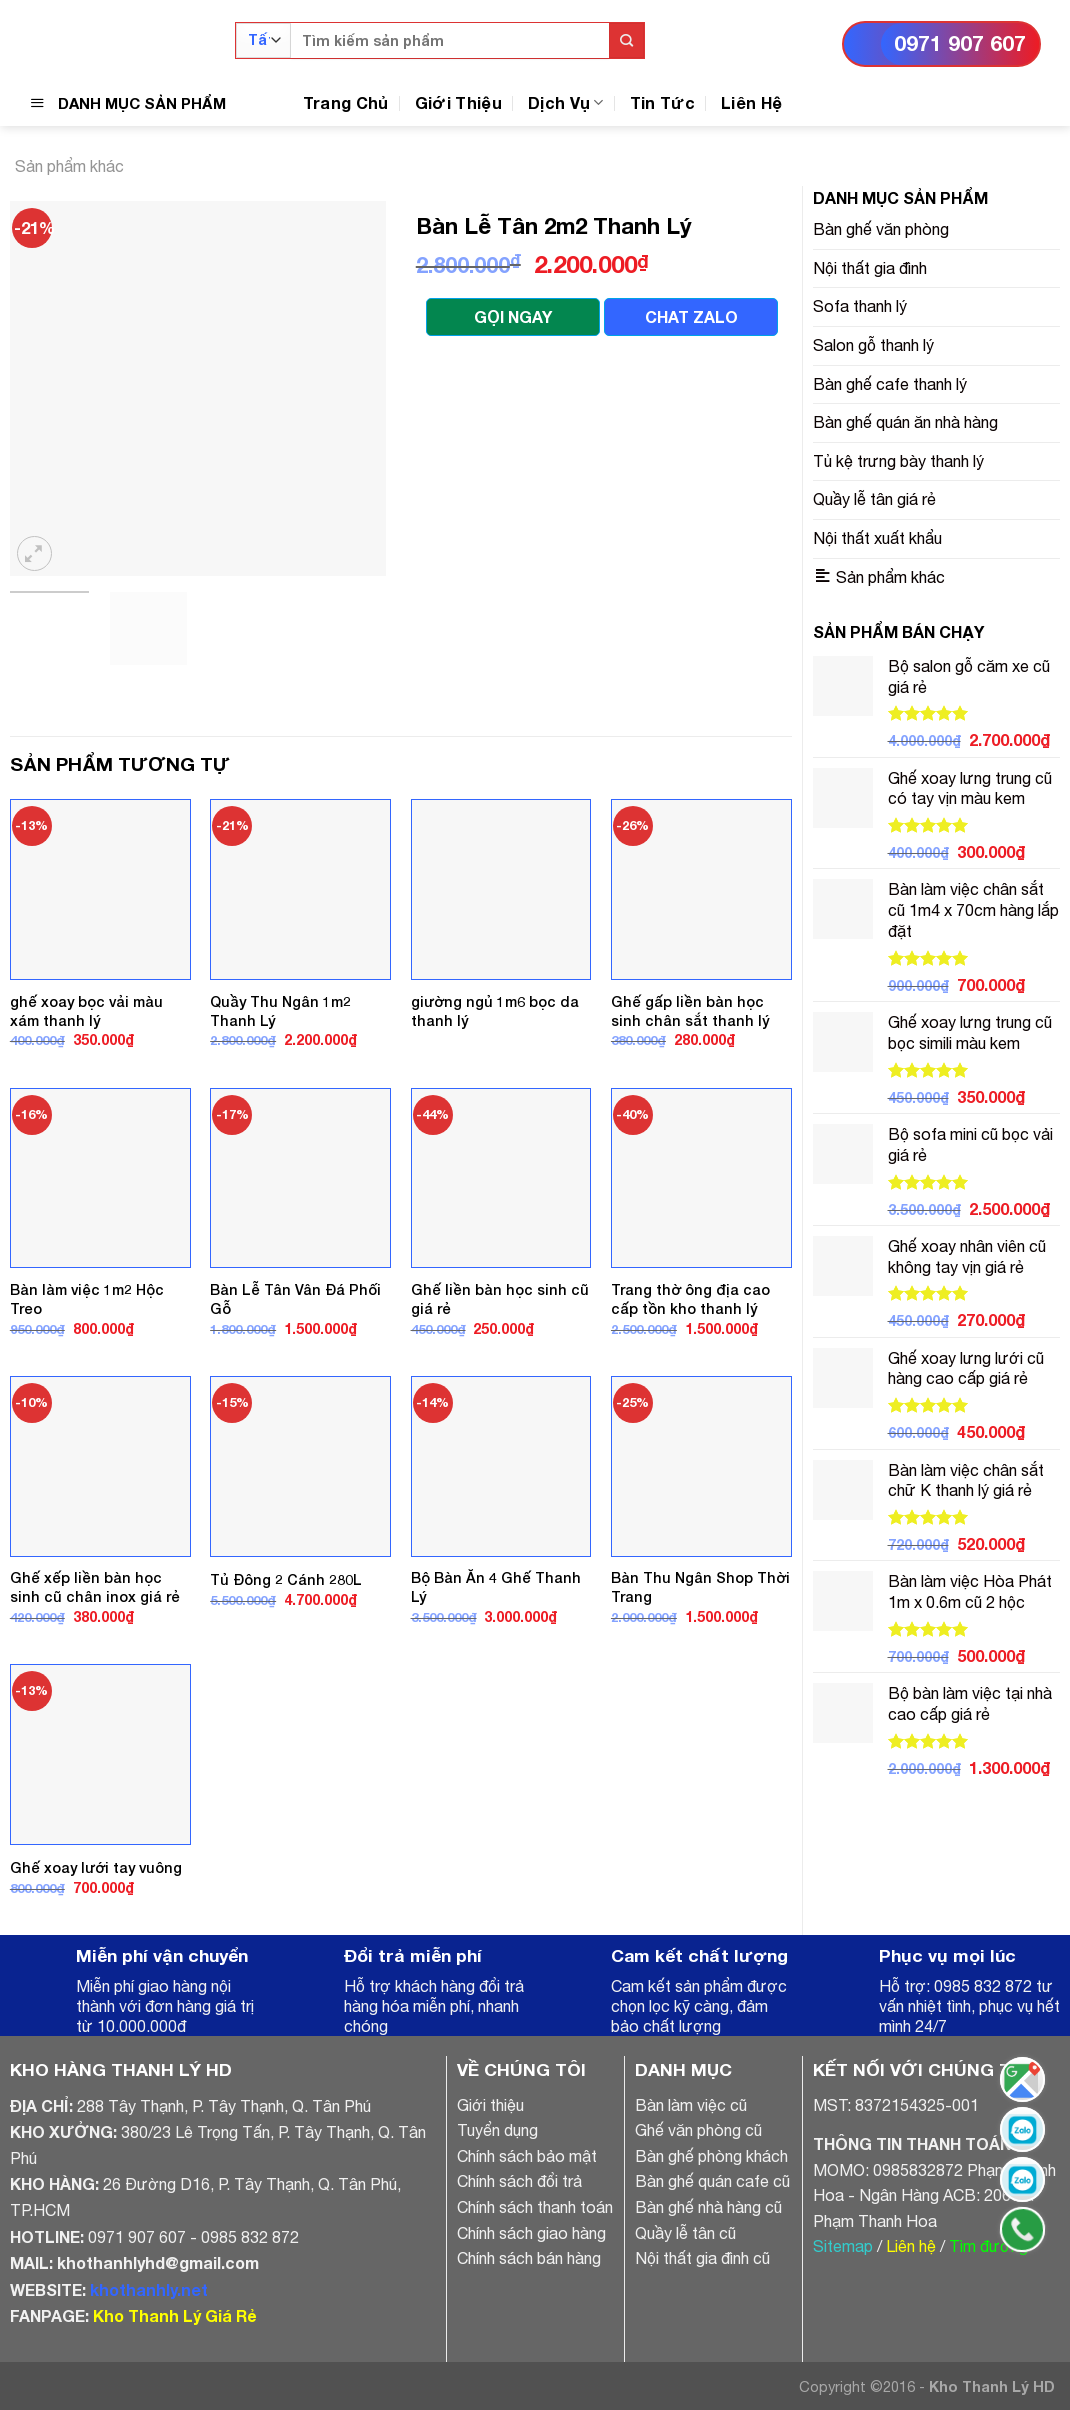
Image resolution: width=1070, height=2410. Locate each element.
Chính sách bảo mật (527, 2156)
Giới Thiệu (458, 102)
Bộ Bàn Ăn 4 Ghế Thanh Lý (496, 1587)
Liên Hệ (751, 102)
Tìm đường (988, 2246)
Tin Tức (662, 102)
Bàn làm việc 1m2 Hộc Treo (87, 1299)
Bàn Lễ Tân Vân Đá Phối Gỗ (295, 1299)
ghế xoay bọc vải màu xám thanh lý (86, 1011)
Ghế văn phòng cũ (698, 2130)
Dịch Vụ (566, 102)
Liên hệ (911, 2246)
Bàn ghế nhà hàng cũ (708, 2207)
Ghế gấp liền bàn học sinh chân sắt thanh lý (690, 1011)
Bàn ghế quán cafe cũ (712, 2181)
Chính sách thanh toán (535, 2207)
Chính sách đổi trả (519, 2181)
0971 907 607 (960, 43)
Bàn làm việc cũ (691, 2105)
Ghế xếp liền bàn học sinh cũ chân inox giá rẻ (95, 1587)
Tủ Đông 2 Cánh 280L (286, 1579)
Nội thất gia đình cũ (702, 2258)
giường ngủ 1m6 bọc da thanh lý (495, 1011)
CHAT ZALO (691, 316)
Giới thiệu (490, 2105)
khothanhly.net (149, 2289)
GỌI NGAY (513, 316)
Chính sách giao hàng (531, 2233)
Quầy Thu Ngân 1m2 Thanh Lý (280, 1011)
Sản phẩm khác (69, 166)
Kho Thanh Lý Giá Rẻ (174, 2315)
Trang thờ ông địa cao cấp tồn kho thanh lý (690, 1299)
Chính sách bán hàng (529, 2258)
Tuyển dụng (497, 2130)
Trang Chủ (346, 102)
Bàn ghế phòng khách (711, 2156)
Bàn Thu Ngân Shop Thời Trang (700, 1587)
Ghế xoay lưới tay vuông (96, 1867)
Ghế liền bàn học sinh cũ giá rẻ (500, 1299)
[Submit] (626, 40)
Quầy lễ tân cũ (685, 2233)
